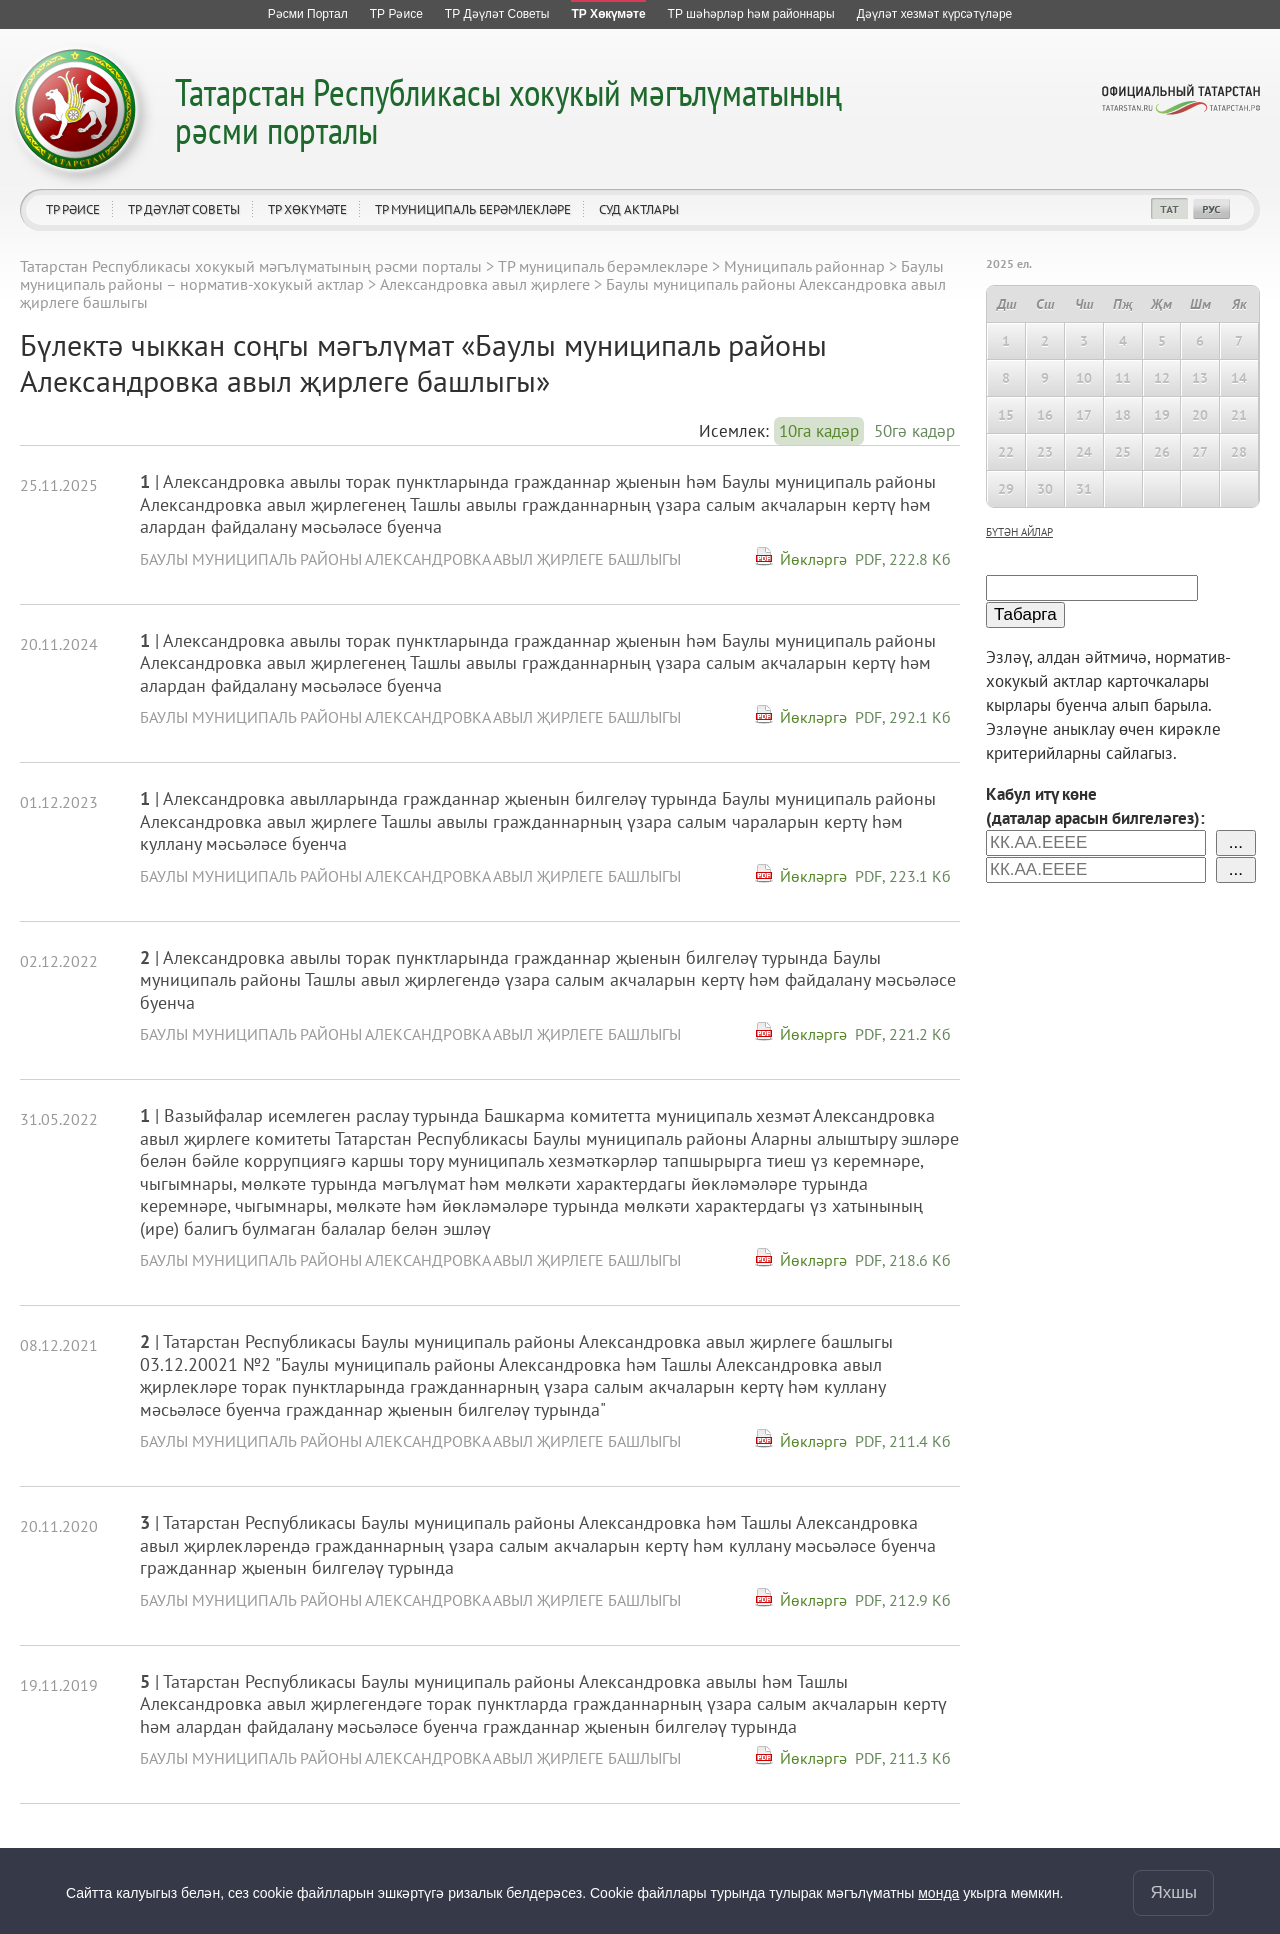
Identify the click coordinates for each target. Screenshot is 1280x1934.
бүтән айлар (1019, 532)
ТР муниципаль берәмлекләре (473, 209)
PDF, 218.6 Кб (903, 1260)
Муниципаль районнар (804, 266)
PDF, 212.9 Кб (903, 1600)
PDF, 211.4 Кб (903, 1441)
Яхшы (1173, 1892)
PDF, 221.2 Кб (903, 1034)
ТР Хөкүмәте (307, 209)
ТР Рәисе (73, 209)
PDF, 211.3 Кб (903, 1758)
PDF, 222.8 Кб (903, 559)
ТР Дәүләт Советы (184, 209)
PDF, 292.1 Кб (903, 717)
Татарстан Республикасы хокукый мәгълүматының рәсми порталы (508, 110)
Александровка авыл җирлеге (485, 284)
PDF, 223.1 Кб (903, 876)
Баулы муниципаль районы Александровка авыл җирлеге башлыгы (410, 559)
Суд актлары (639, 209)
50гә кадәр (914, 431)
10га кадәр (819, 431)
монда (938, 1893)
